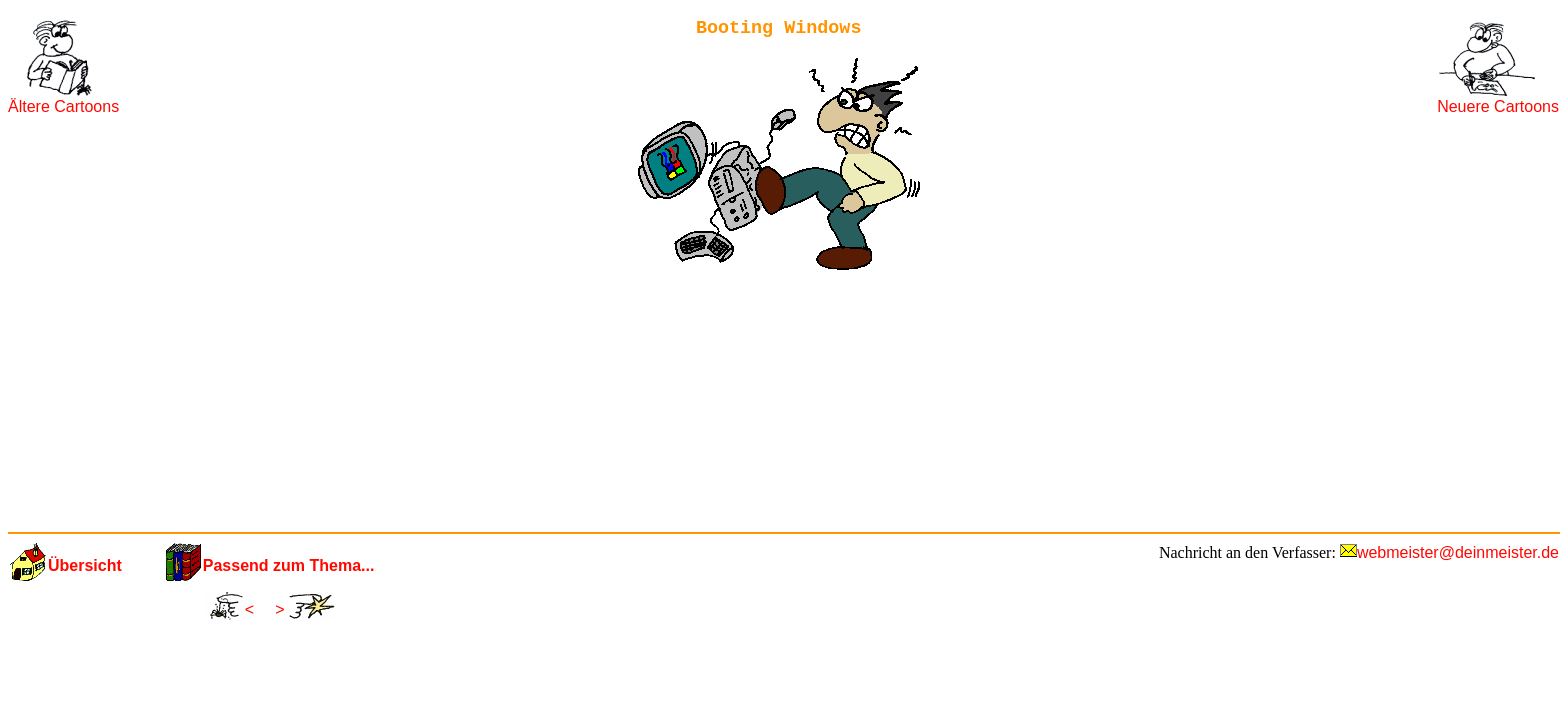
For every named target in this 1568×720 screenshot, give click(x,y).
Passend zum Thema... (289, 565)
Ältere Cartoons (63, 106)
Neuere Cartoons (1498, 106)
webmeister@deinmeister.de (1458, 552)
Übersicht (85, 565)
